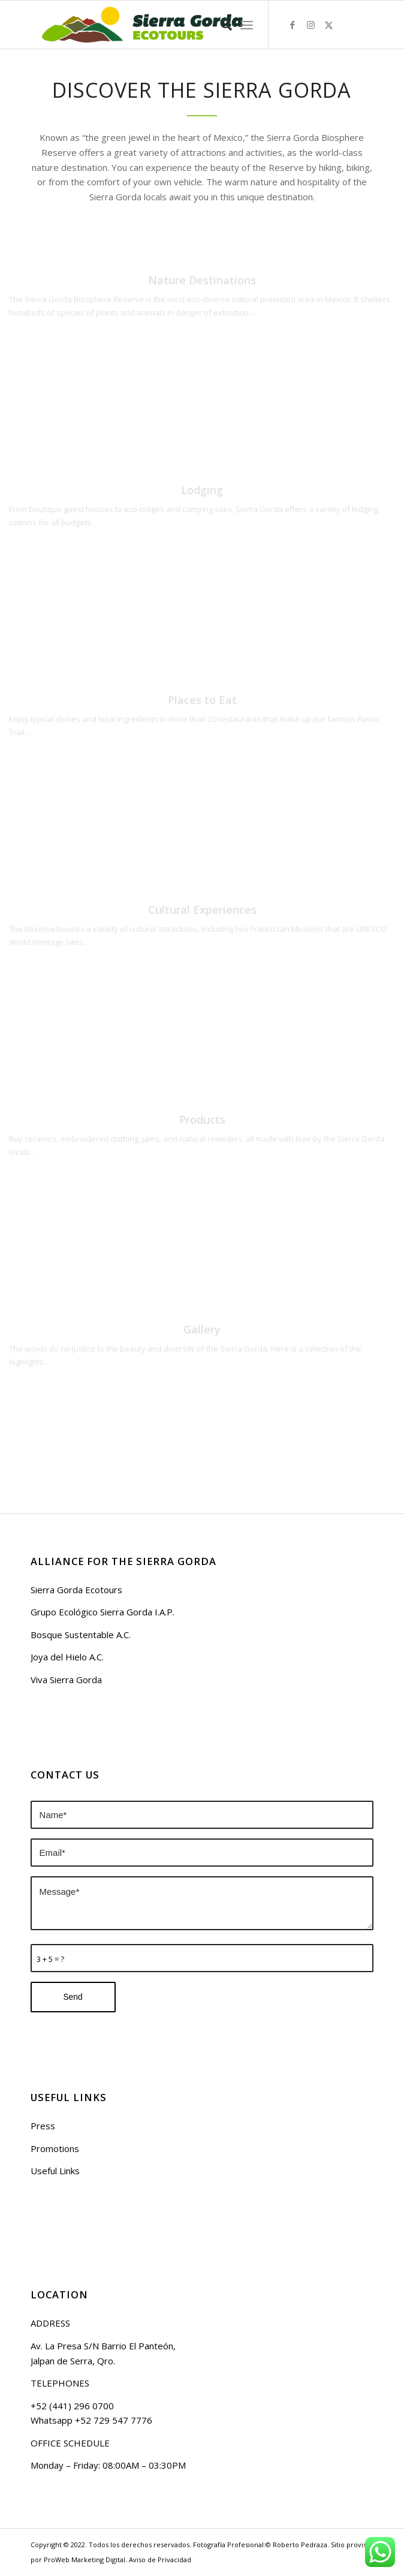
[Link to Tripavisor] (364, 25)
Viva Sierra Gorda (66, 1680)
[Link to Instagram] (310, 25)
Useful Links (55, 2171)
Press (43, 2126)
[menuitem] (220, 25)
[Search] (220, 25)
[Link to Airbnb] (346, 25)
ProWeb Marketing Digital (84, 2559)
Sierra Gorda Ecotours (76, 1590)
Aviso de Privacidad (160, 2559)
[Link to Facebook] (293, 25)
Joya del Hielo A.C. (67, 1657)
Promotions (55, 2148)
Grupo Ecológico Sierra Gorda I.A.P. (102, 1612)
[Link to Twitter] (328, 25)
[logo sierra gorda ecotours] (168, 25)
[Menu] (246, 24)
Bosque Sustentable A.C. (81, 1635)
